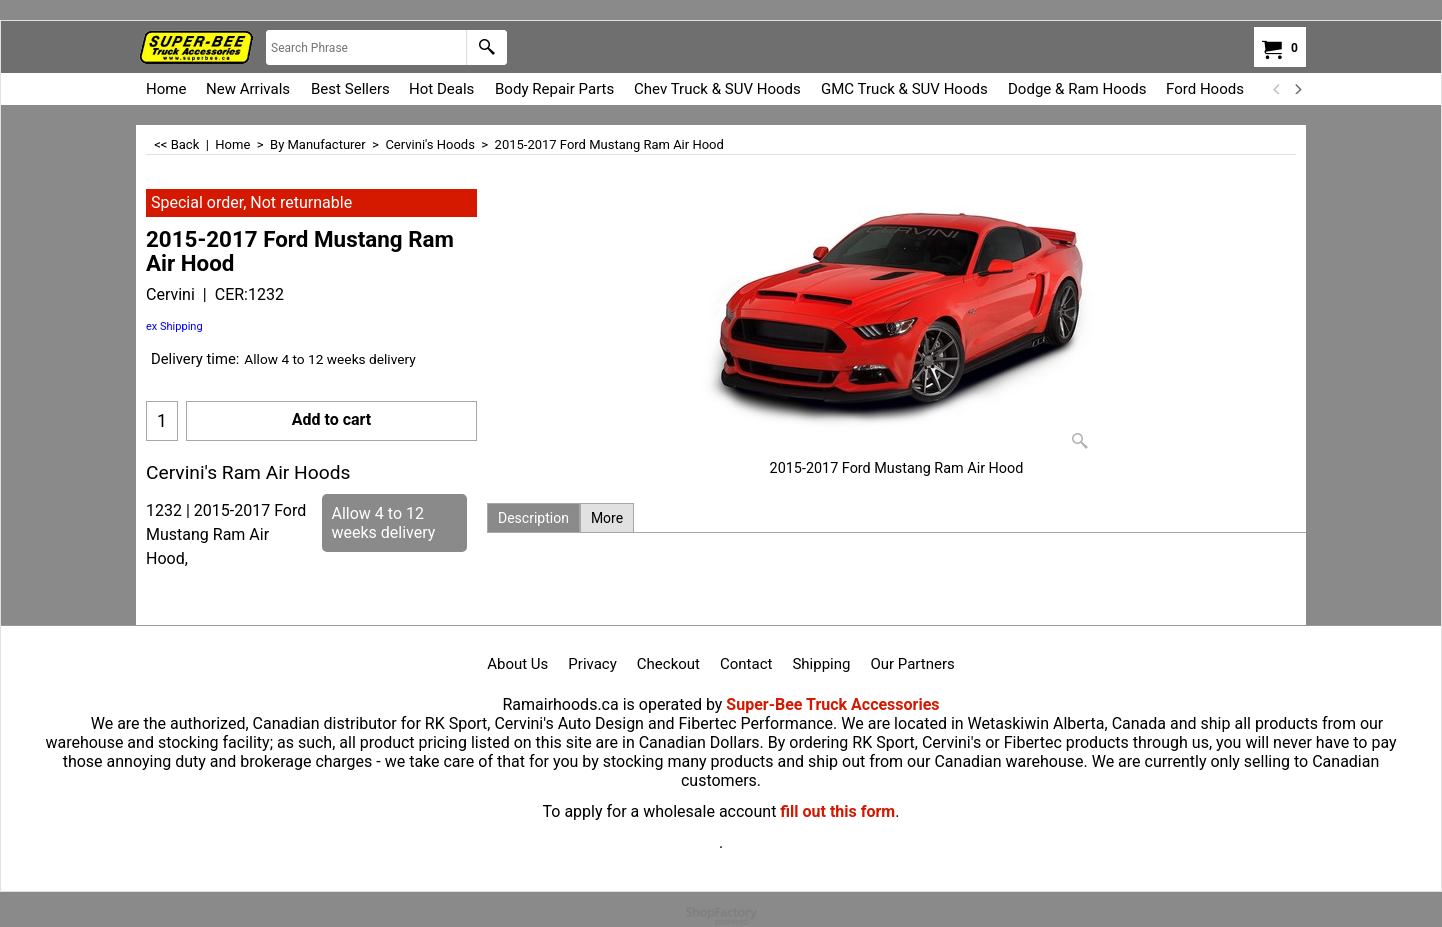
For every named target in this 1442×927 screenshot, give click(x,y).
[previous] (1277, 89)
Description (533, 518)
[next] (1297, 89)
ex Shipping (174, 326)
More (607, 518)
